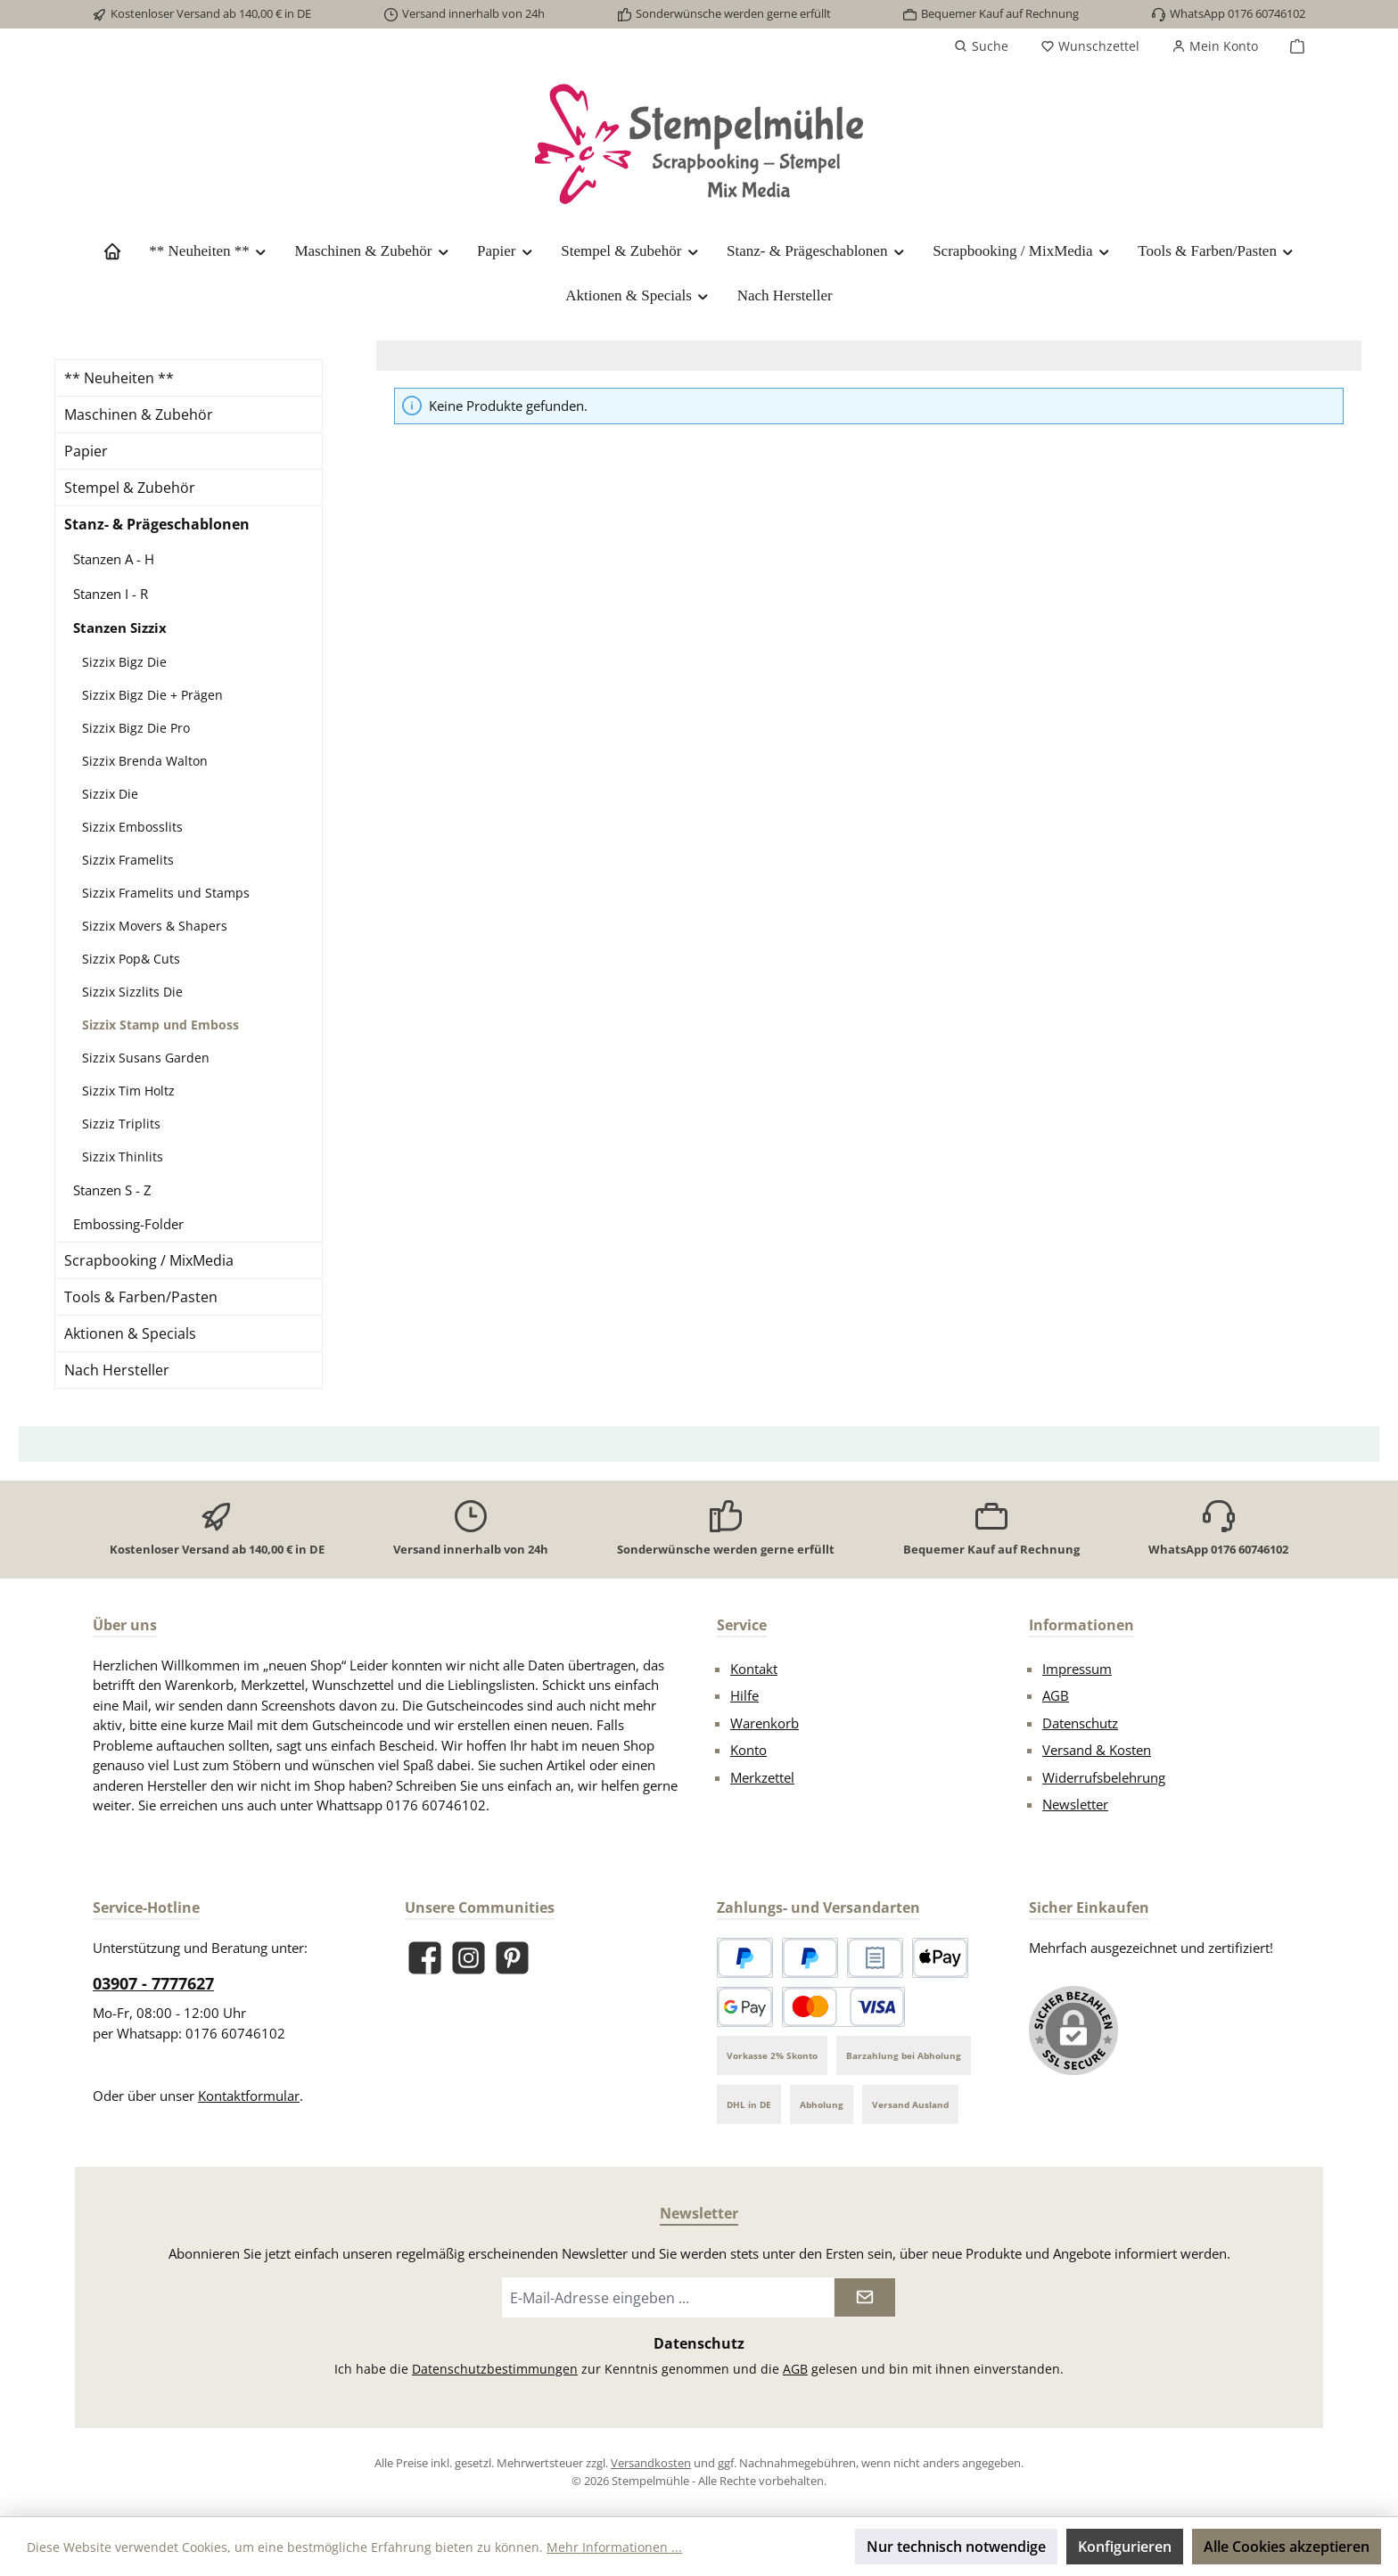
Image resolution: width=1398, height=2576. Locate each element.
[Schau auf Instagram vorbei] (468, 1958)
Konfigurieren (1125, 2546)
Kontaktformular (249, 2095)
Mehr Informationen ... (614, 2547)
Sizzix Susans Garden (146, 1057)
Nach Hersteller (116, 1370)
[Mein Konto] (1215, 46)
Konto (748, 1750)
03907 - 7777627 (153, 1983)
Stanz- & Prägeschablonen (157, 524)
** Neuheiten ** (119, 378)
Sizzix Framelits (128, 859)
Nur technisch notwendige (956, 2546)
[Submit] (865, 2297)
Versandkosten (651, 2463)
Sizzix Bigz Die (124, 661)
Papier (86, 451)
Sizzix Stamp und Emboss (160, 1024)
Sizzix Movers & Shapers (154, 925)
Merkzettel (762, 1777)
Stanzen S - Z (112, 1190)
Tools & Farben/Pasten (141, 1297)
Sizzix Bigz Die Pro (136, 727)
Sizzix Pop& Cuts (131, 958)
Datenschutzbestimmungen (495, 2368)
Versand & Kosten (1096, 1750)
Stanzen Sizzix (120, 627)
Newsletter (1075, 1804)
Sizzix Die (110, 793)
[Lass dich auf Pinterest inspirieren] (512, 1958)
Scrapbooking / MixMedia (149, 1260)
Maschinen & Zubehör (138, 414)
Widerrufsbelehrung (1103, 1777)
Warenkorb (764, 1723)
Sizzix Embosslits (132, 826)
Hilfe (744, 1695)
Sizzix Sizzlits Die (132, 991)
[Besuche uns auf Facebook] (425, 1958)
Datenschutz (1080, 1723)
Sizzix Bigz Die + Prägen (152, 694)
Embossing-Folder (128, 1224)
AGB (1055, 1695)
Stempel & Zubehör (129, 487)
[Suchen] (981, 46)
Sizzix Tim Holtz (128, 1090)
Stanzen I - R (110, 594)
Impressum (1077, 1669)
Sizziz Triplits (121, 1123)
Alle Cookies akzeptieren (1286, 2546)
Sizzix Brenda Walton (145, 760)
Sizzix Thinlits (122, 1156)
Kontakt (753, 1669)
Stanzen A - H (113, 559)
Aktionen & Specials (130, 1333)
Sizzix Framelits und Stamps (166, 892)
